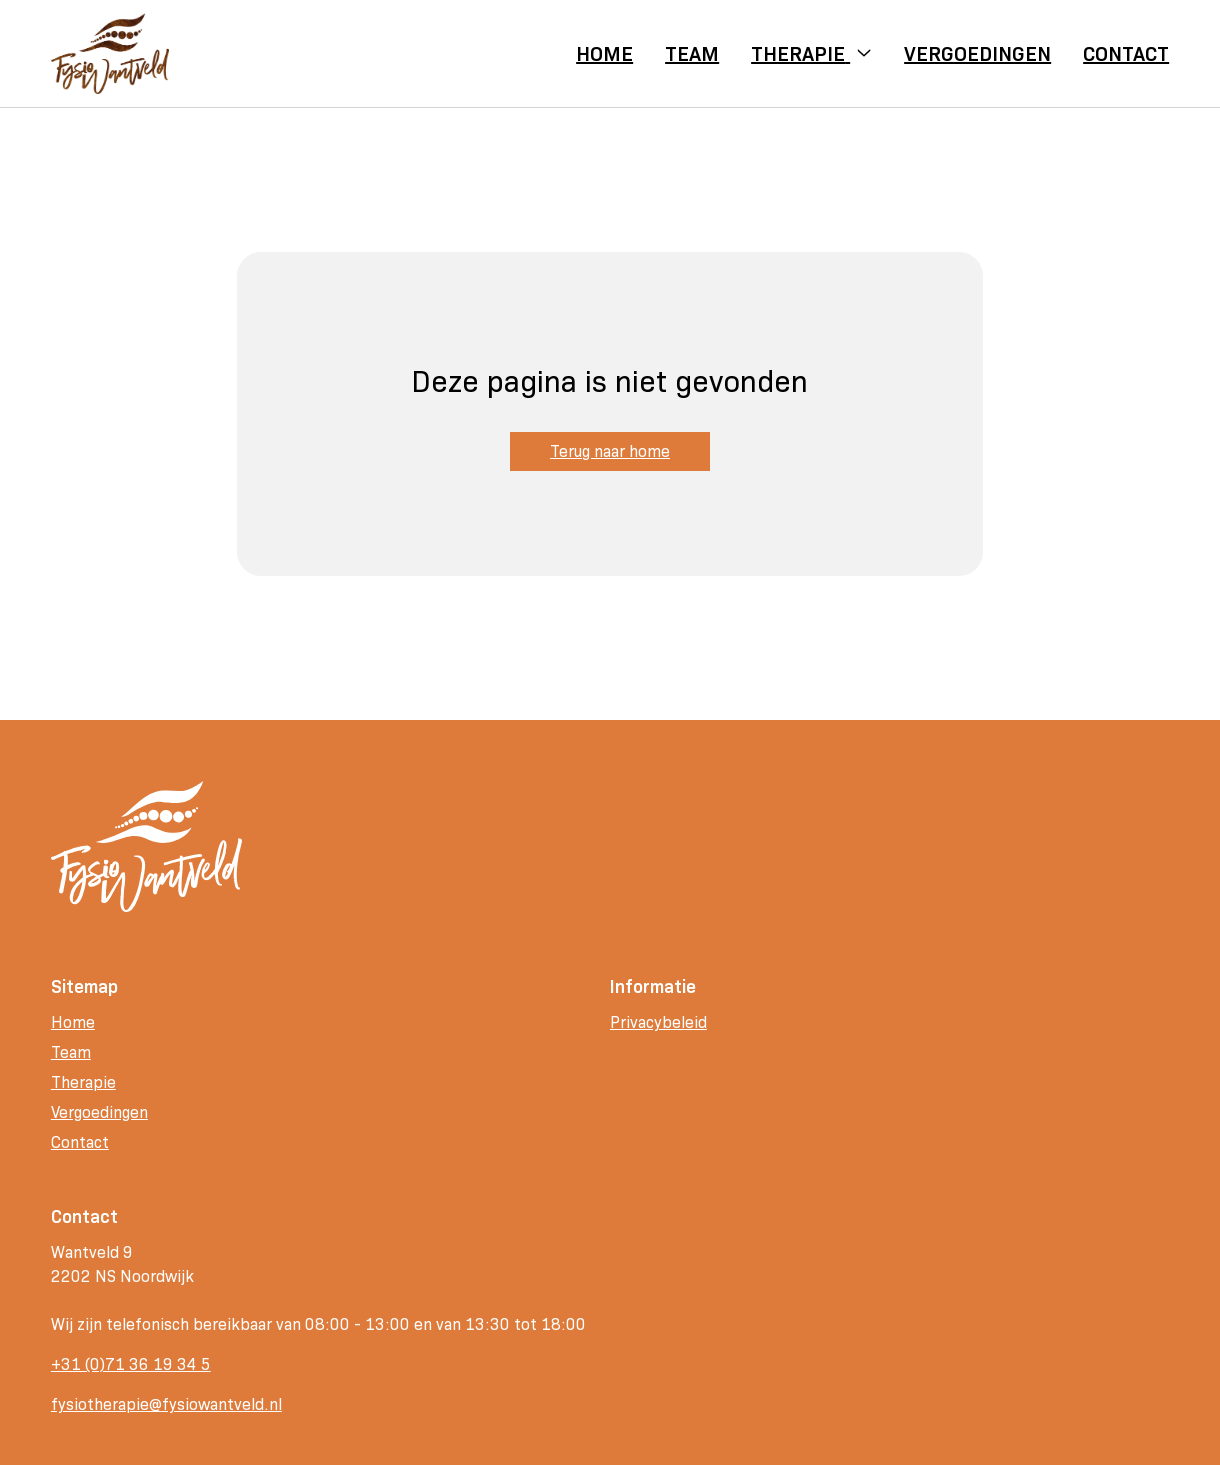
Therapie (83, 1082)
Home (73, 1022)
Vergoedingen (99, 1112)
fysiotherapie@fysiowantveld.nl (166, 1404)
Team (71, 1052)
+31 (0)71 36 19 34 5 (131, 1364)
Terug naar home (610, 451)
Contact (80, 1142)
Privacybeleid (658, 1022)
